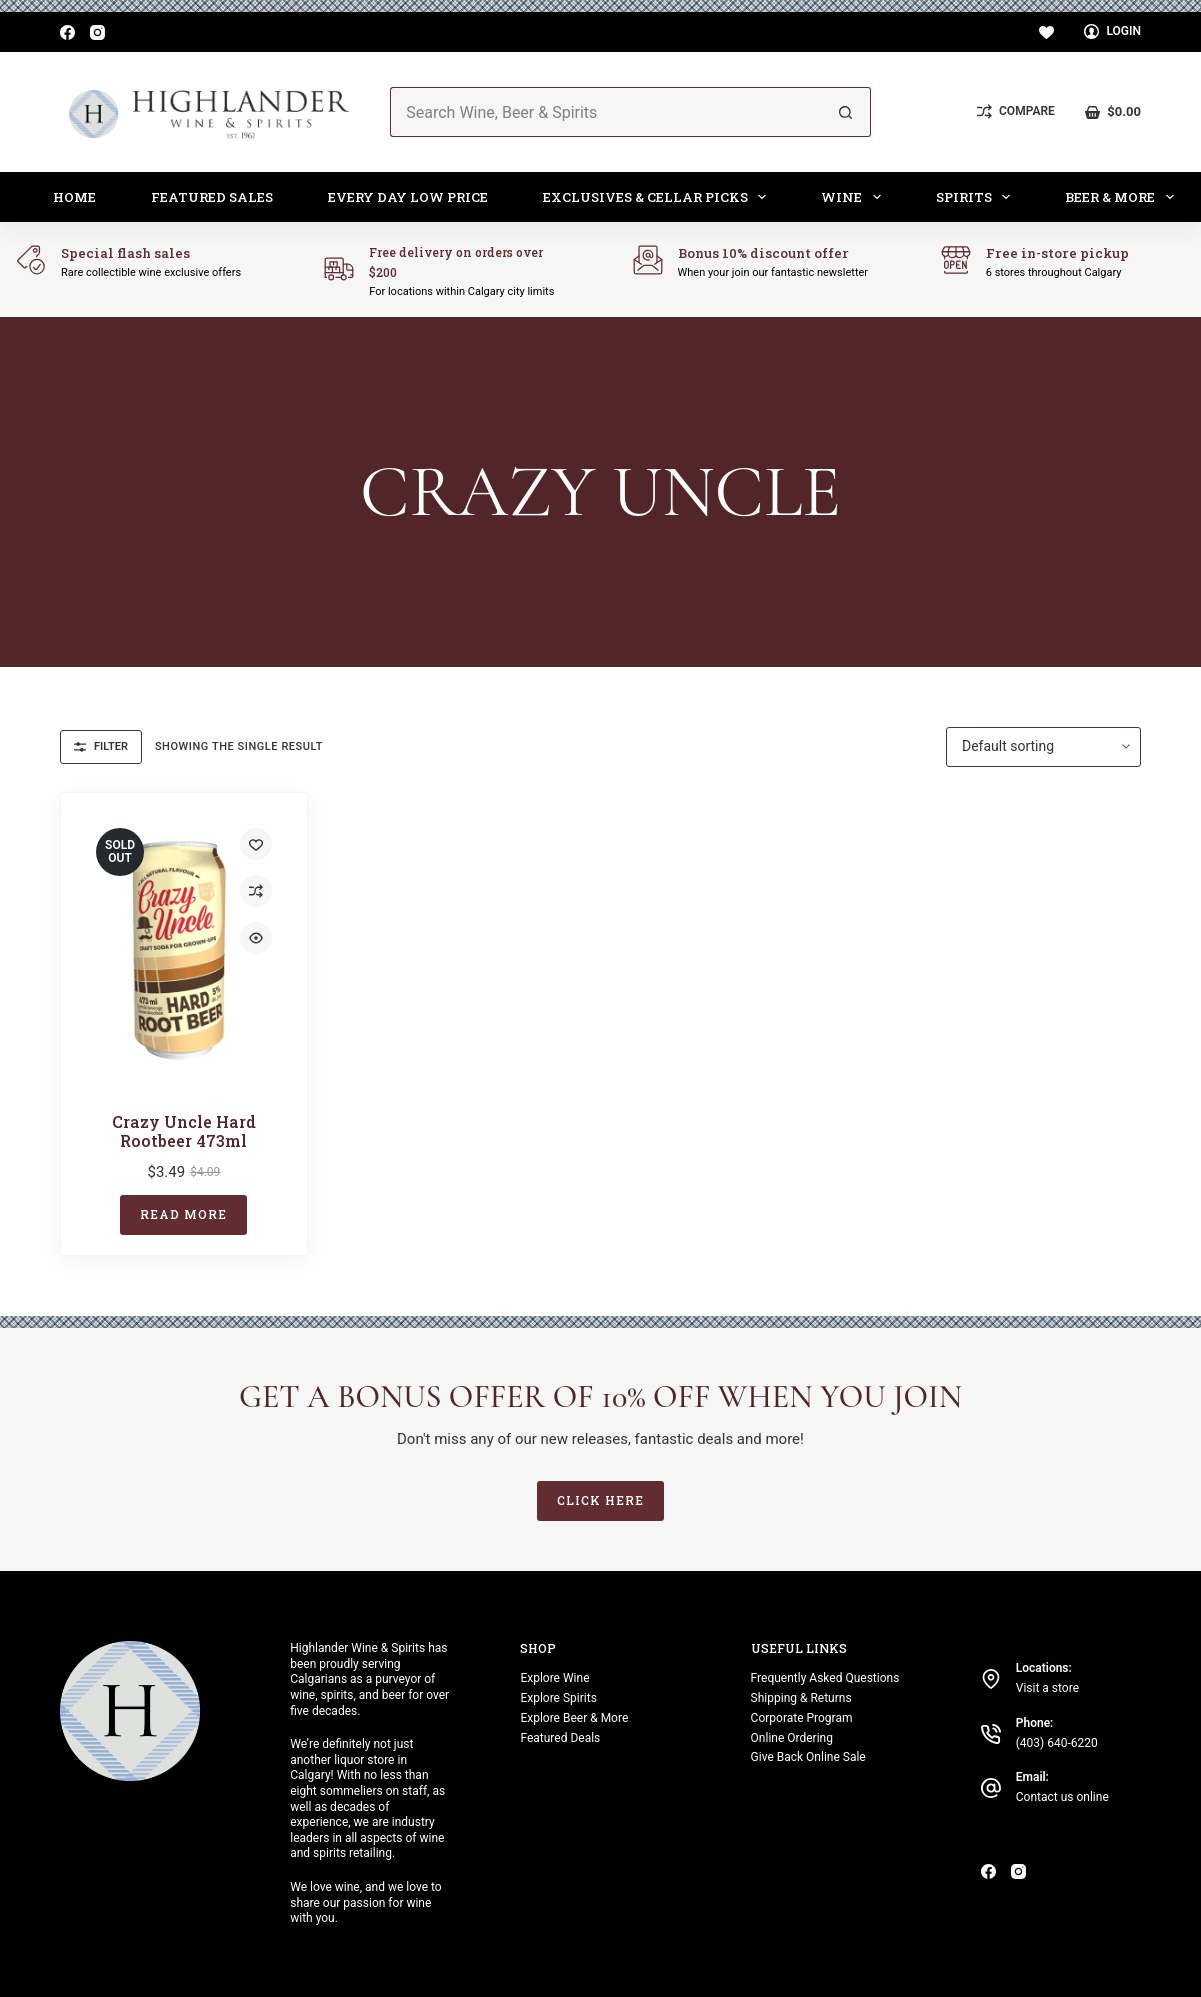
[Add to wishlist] (256, 844)
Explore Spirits (558, 1698)
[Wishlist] (1046, 32)
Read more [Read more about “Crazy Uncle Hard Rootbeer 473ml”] (183, 1214)
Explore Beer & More (574, 1718)
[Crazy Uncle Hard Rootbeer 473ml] (184, 950)
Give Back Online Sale (808, 1757)
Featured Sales (212, 197)
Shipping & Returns (801, 1698)
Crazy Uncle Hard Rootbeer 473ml (184, 1131)
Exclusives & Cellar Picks (659, 197)
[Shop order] (1043, 747)
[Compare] (1016, 112)
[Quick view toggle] (256, 938)
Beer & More (1123, 197)
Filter (101, 746)
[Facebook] (67, 32)
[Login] (1112, 32)
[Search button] (846, 112)
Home (74, 197)
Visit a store (1047, 1688)
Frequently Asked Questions (825, 1678)
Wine (855, 197)
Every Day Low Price (408, 197)
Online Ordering (792, 1738)
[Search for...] (605, 112)
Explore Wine (554, 1678)
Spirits (977, 197)
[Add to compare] (256, 891)
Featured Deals (560, 1738)
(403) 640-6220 (1057, 1743)
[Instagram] (97, 32)
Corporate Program (802, 1718)
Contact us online (1062, 1797)
